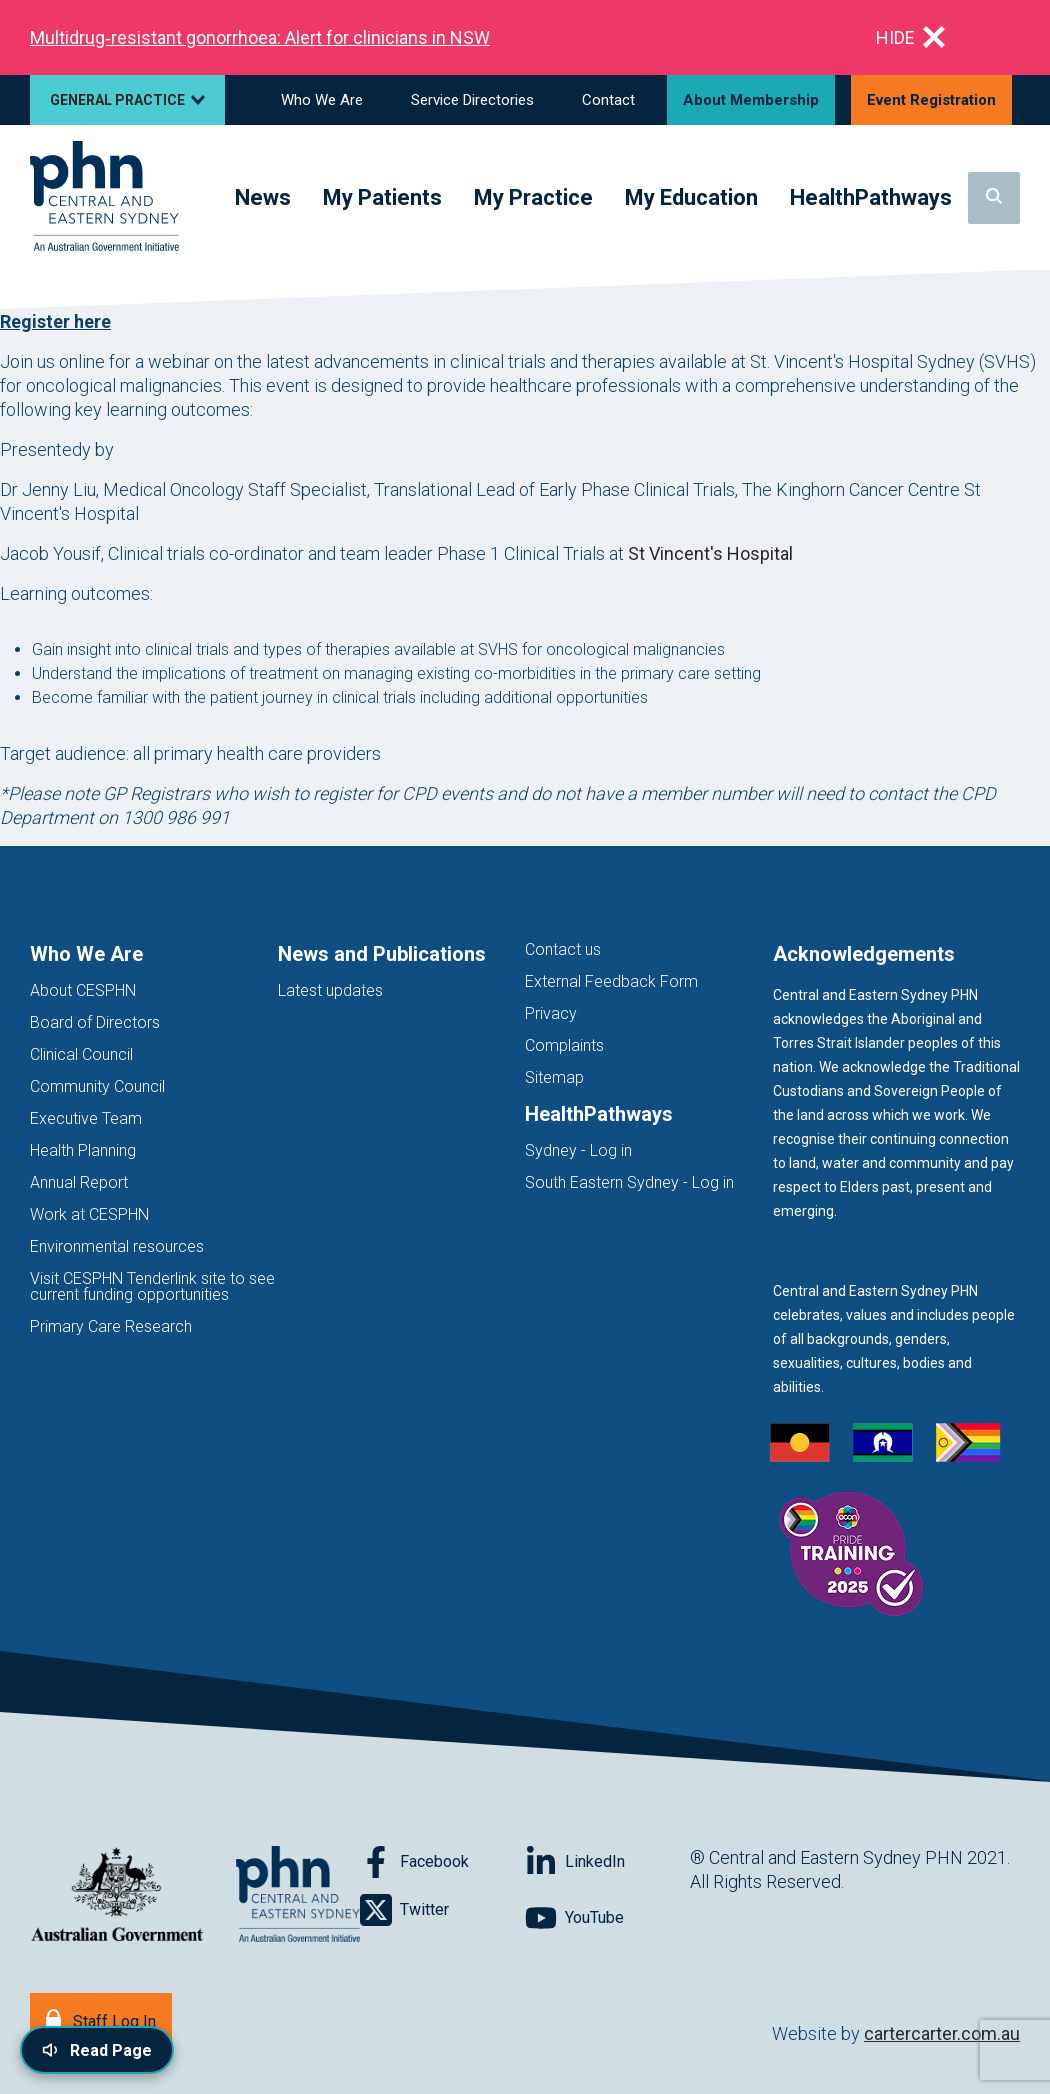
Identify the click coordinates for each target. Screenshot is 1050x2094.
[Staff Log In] (101, 2019)
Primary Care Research (111, 1326)
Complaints (564, 1045)
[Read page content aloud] (97, 2050)
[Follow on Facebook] (442, 1862)
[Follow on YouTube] (607, 1918)
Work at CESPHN (89, 1214)
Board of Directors (95, 1022)
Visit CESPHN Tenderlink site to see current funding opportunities (152, 1286)
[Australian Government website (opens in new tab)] (117, 1895)
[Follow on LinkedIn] (607, 1862)
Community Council (97, 1086)
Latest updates (330, 990)
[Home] (104, 197)
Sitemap (554, 1077)
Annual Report (79, 1182)
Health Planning (83, 1150)
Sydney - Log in (578, 1150)
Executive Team (86, 1118)
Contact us (563, 949)
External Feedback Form (611, 981)
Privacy (551, 1013)
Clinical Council (81, 1054)
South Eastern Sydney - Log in (629, 1182)
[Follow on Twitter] (442, 1910)
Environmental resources (117, 1246)
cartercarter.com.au (942, 2033)
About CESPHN (83, 990)
